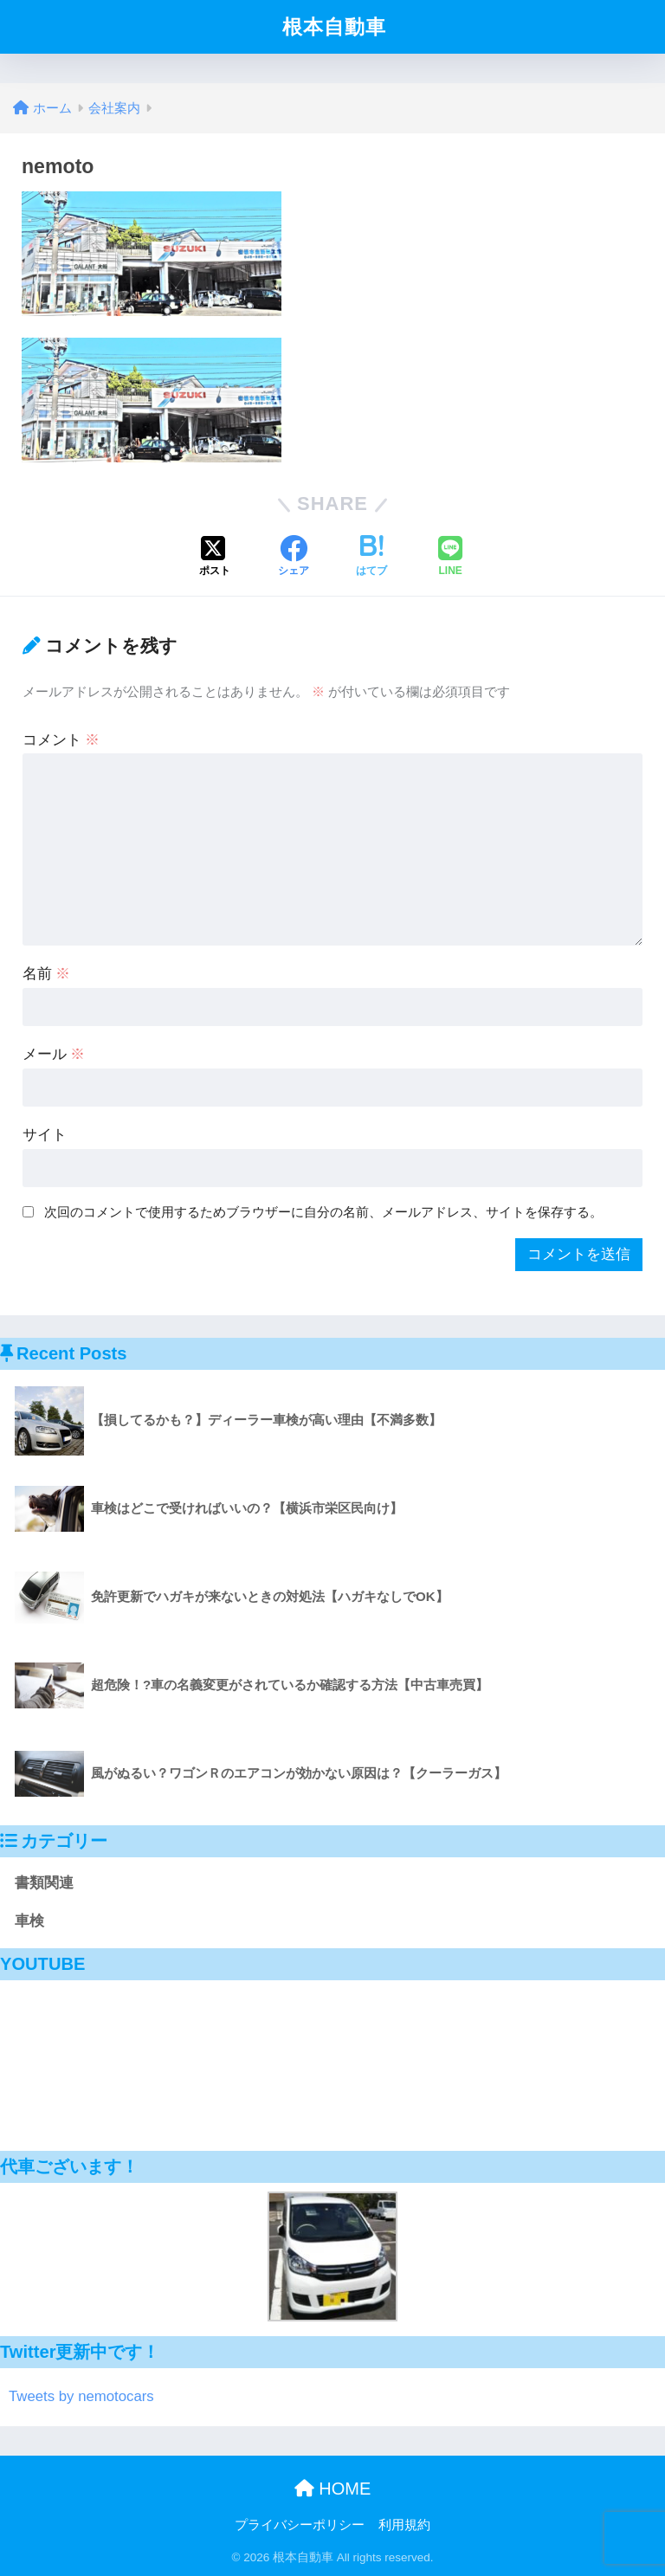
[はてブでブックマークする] (371, 557)
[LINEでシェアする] (450, 557)
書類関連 (44, 1883)
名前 (47, 973)
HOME (332, 2488)
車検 (29, 1921)
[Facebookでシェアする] (293, 557)
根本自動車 (334, 27)
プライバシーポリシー (300, 2525)
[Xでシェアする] (214, 557)
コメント (61, 740)
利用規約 (404, 2525)
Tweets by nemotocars (81, 2396)
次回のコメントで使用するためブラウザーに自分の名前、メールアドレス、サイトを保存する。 (323, 1211)
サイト (45, 1135)
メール (54, 1054)
